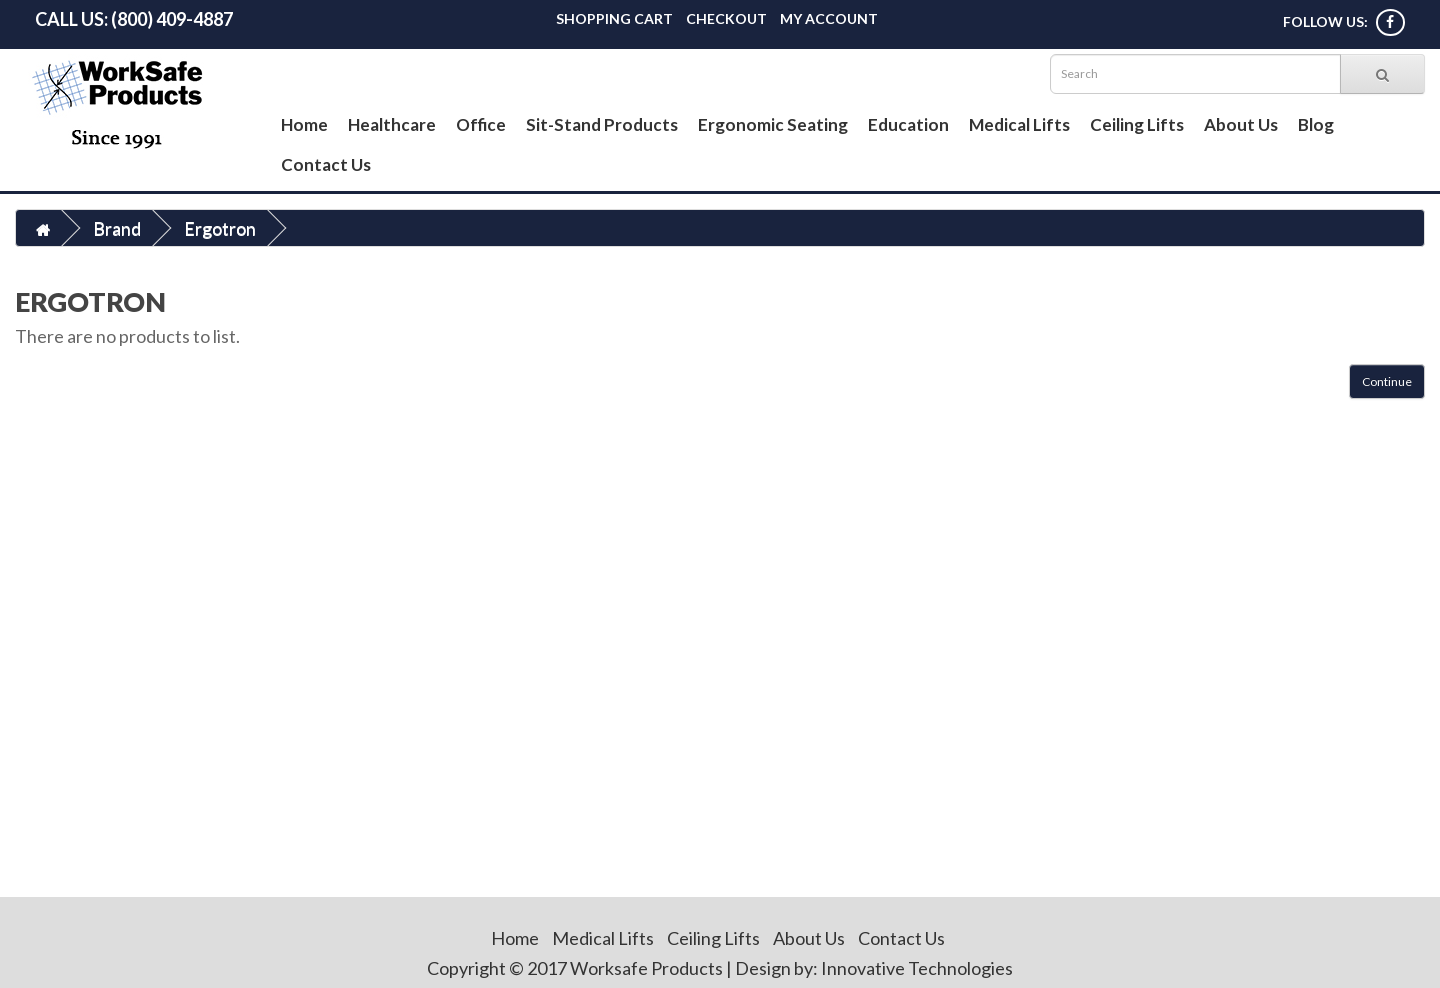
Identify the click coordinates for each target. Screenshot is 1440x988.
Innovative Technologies (917, 968)
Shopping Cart (614, 18)
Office (481, 124)
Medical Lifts (1019, 124)
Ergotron (220, 228)
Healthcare (392, 124)
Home (304, 124)
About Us (1241, 124)
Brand (117, 228)
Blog (1316, 124)
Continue (1387, 381)
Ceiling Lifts (1137, 124)
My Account (829, 18)
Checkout (726, 18)
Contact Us (326, 164)
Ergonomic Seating (773, 124)
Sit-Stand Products (602, 124)
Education (908, 124)
